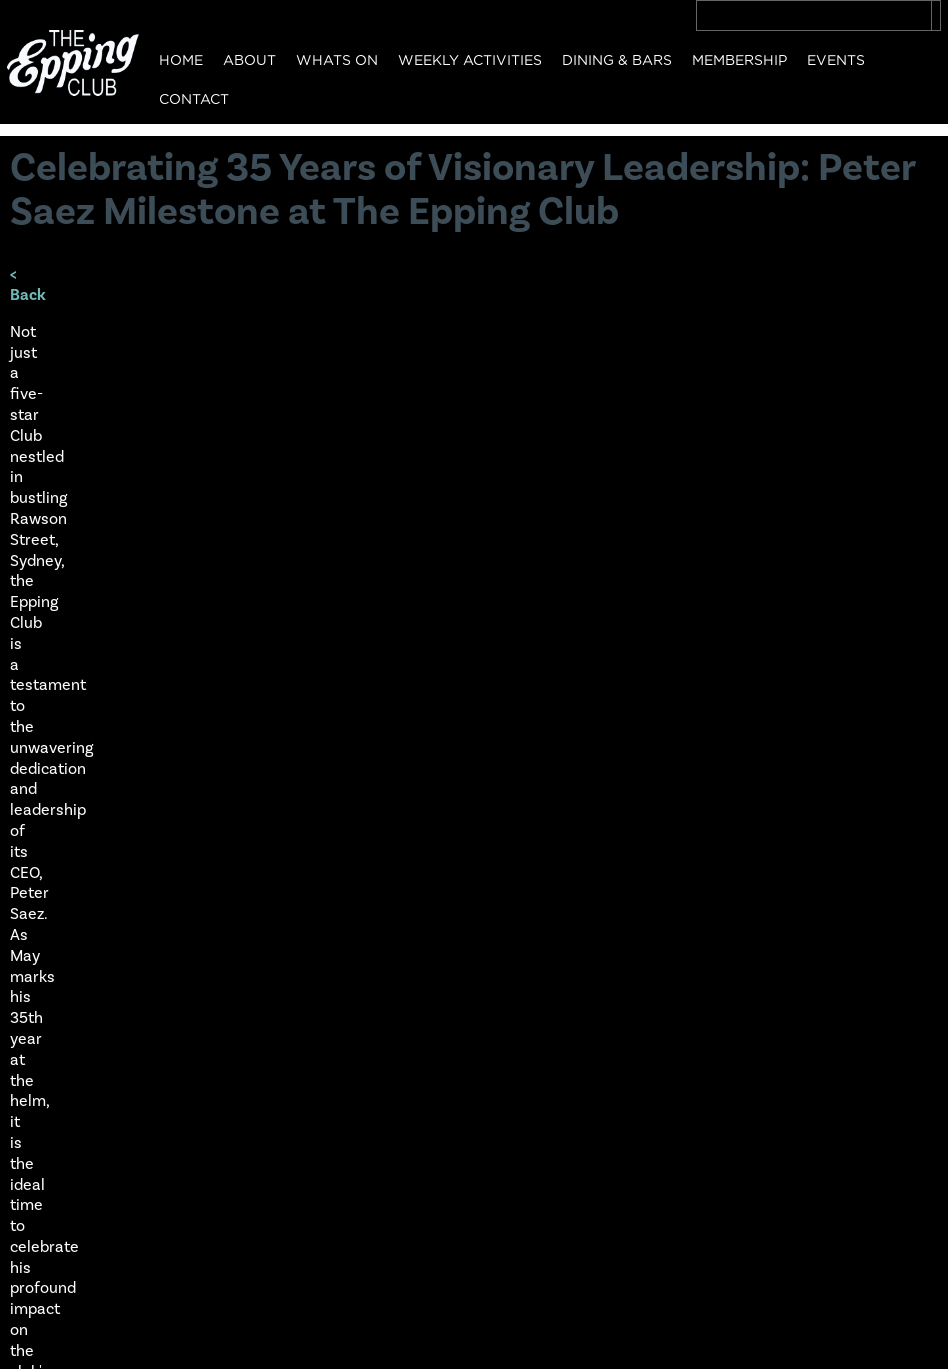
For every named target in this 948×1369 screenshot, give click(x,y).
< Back (33, 284)
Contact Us (53, 1248)
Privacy (38, 1342)
